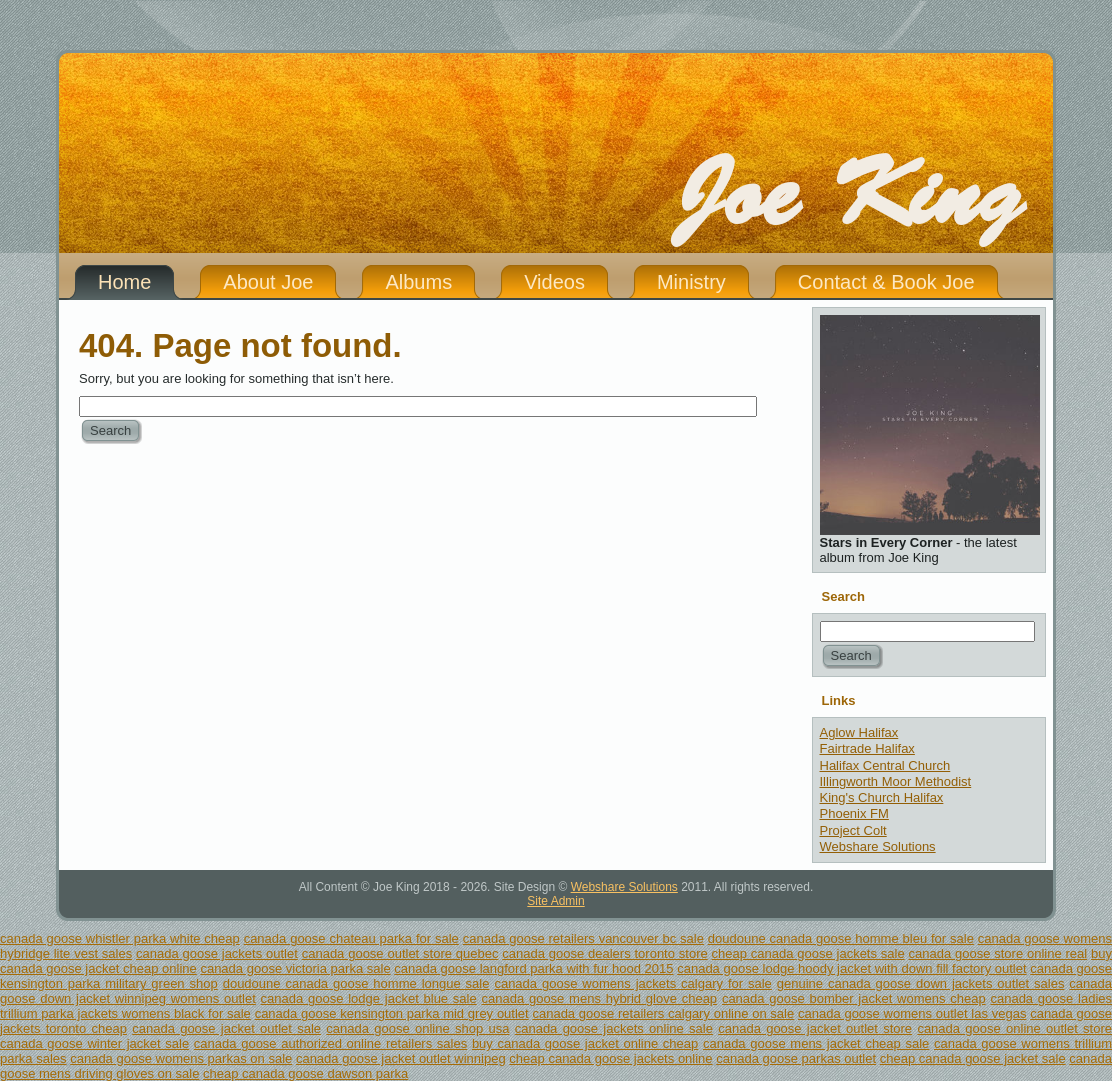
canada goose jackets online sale (614, 1028)
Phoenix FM (854, 813)
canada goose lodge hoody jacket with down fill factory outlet (851, 968)
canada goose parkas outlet (796, 1058)
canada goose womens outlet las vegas (912, 1013)
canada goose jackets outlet (217, 953)
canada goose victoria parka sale (295, 968)
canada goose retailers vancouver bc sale (583, 938)
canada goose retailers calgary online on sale (663, 1013)
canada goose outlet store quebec (400, 953)
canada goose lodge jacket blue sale (369, 998)
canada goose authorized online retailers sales (330, 1043)
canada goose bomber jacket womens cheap (854, 998)
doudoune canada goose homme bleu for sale (841, 938)
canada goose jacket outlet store (815, 1028)
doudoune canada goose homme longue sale (356, 983)
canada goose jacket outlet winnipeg (401, 1058)
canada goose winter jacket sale (94, 1043)
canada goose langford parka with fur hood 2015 (533, 968)
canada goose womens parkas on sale (181, 1058)
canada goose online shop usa (417, 1028)
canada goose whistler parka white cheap (120, 938)
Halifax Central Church (885, 765)
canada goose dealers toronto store (604, 953)
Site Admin (555, 901)
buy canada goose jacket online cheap (585, 1043)
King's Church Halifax (882, 797)
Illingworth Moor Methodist (896, 781)
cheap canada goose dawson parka (305, 1073)
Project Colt (853, 830)
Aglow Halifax (859, 732)
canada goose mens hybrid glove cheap (600, 998)
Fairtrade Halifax (867, 748)
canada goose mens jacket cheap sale (816, 1043)
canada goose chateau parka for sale (351, 938)
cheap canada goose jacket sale (973, 1058)
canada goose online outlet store (1014, 1028)
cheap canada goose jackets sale (808, 953)
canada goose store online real (998, 953)
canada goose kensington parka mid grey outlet (392, 1013)
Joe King (848, 195)
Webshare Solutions (878, 846)
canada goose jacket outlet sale (226, 1028)
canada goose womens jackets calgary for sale (632, 983)
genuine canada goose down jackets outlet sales (921, 983)
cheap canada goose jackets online (610, 1058)
